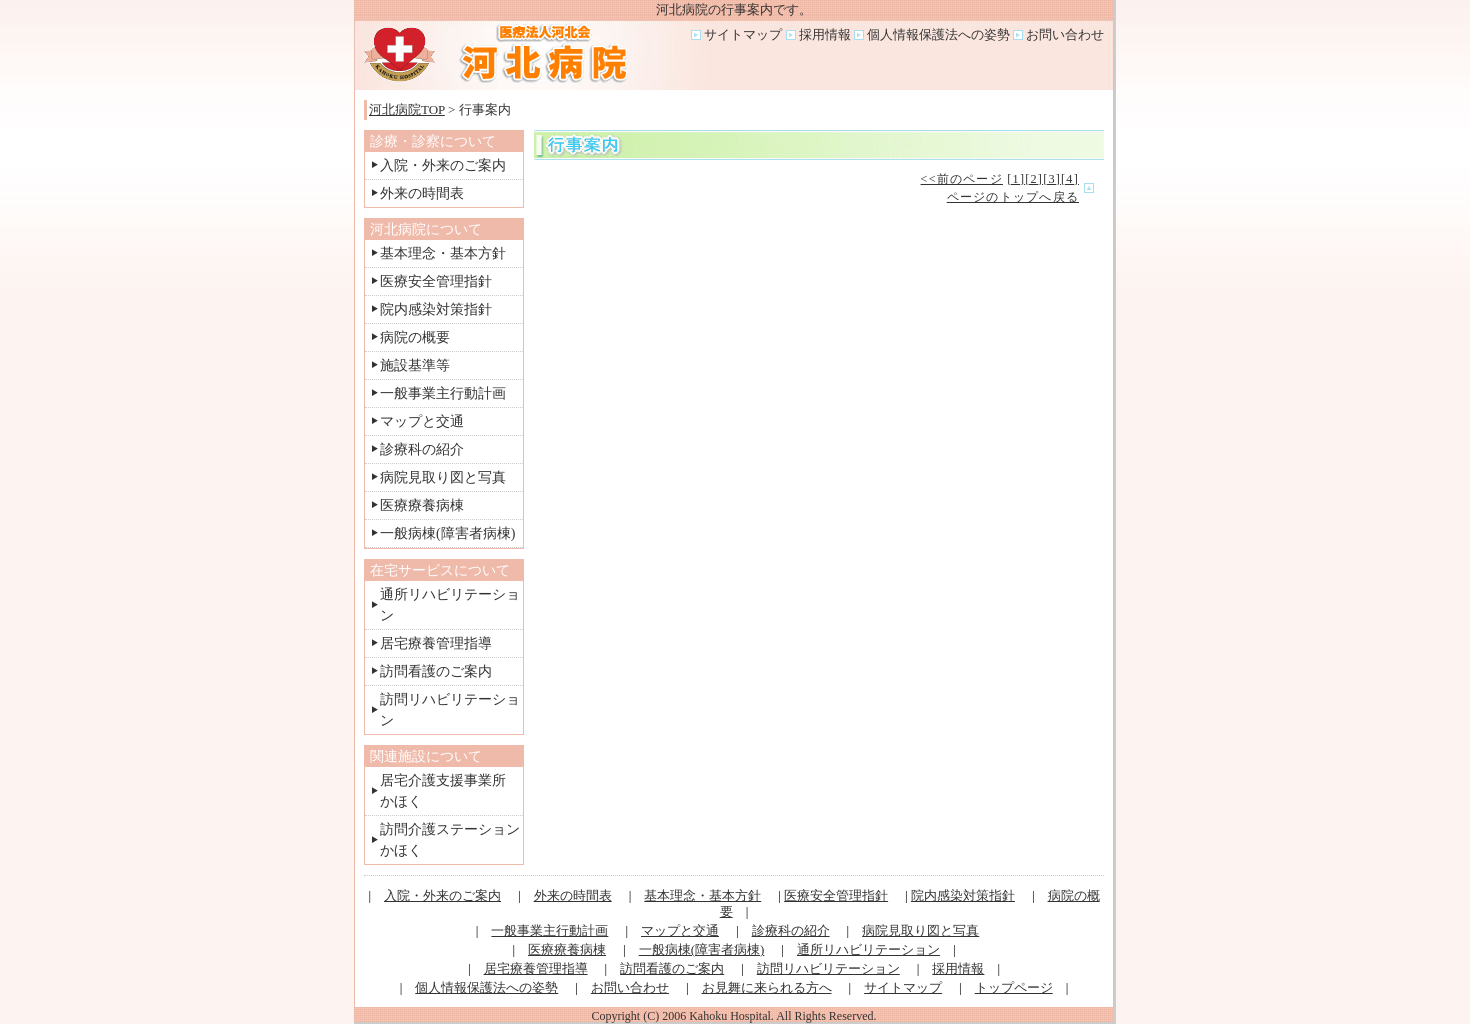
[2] (1034, 179)
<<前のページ (962, 179)
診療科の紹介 (422, 449)
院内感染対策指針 (436, 309)
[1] (1016, 179)
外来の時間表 (422, 193)
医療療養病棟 (422, 505)
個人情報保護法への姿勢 (938, 34)
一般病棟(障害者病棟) (447, 533)
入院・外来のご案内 (443, 165)
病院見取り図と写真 (443, 477)
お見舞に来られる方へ (767, 987)
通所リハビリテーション (868, 949)
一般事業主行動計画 (443, 393)
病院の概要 (415, 337)
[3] (1052, 179)
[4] (1070, 179)
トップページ (1014, 987)
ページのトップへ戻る (1013, 197)
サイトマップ (743, 34)
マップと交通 (422, 421)
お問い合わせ (1065, 34)
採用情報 (825, 34)
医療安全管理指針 (436, 281)
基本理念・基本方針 (443, 253)
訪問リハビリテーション (828, 968)
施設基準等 (415, 365)
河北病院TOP (407, 109)
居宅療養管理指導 (436, 643)
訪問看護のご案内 (436, 671)
